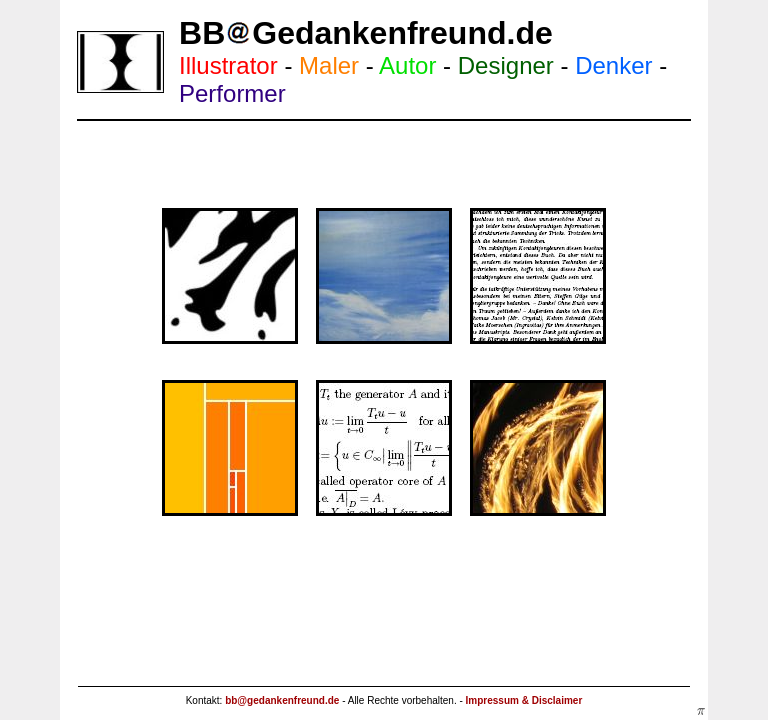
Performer (232, 93)
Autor (407, 65)
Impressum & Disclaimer (524, 700)
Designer (506, 65)
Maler (329, 65)
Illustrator (228, 65)
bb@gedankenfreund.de (282, 700)
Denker (613, 65)
